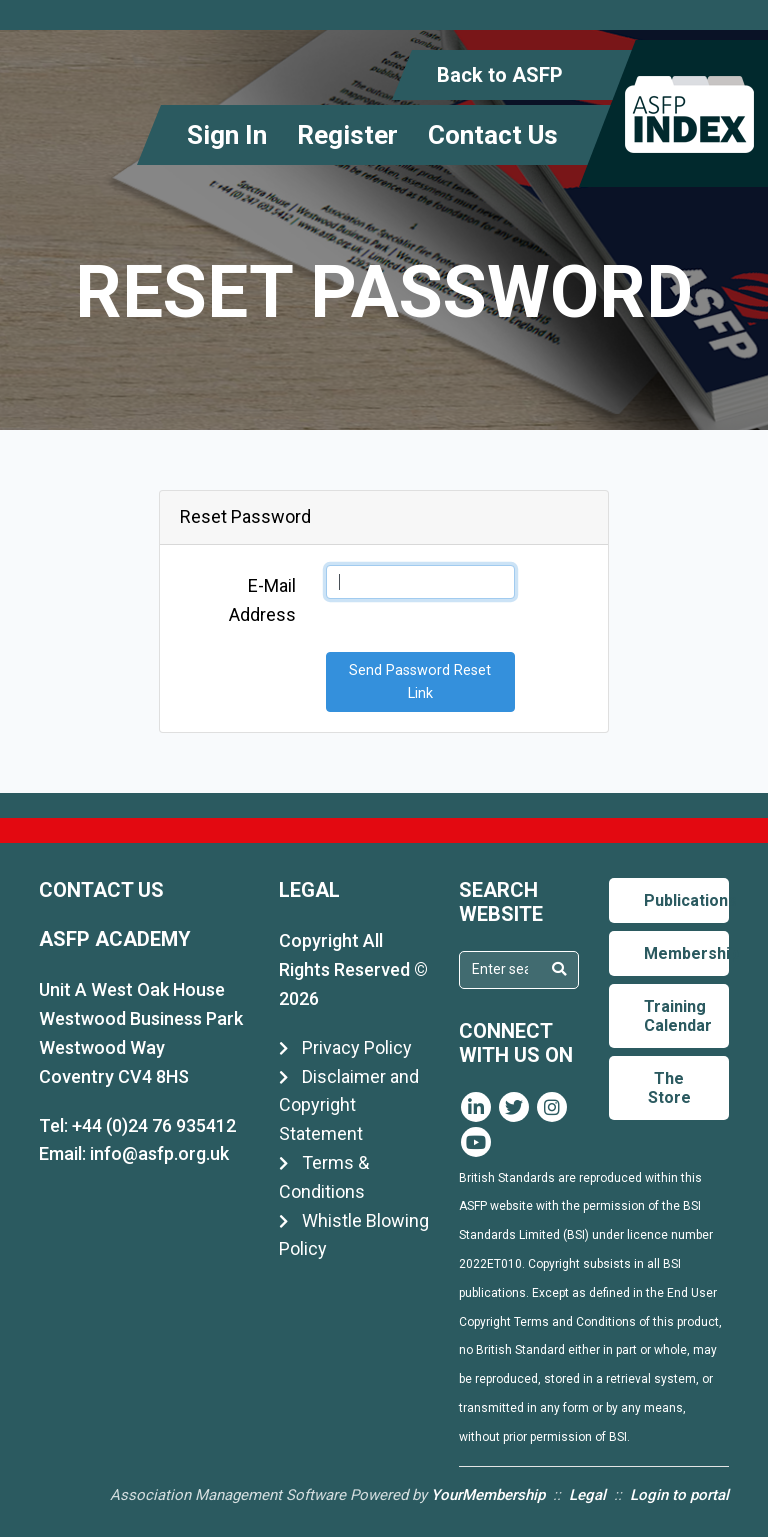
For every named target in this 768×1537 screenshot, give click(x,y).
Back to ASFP (500, 75)
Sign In (227, 135)
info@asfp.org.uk (159, 1153)
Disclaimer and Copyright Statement (349, 1105)
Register (347, 135)
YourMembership (488, 1495)
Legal (587, 1495)
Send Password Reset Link (420, 682)
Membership (686, 953)
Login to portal (679, 1495)
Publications (686, 900)
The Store (669, 1088)
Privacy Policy (345, 1047)
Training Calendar (678, 1016)
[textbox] (500, 969)
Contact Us (493, 135)
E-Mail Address (262, 600)
